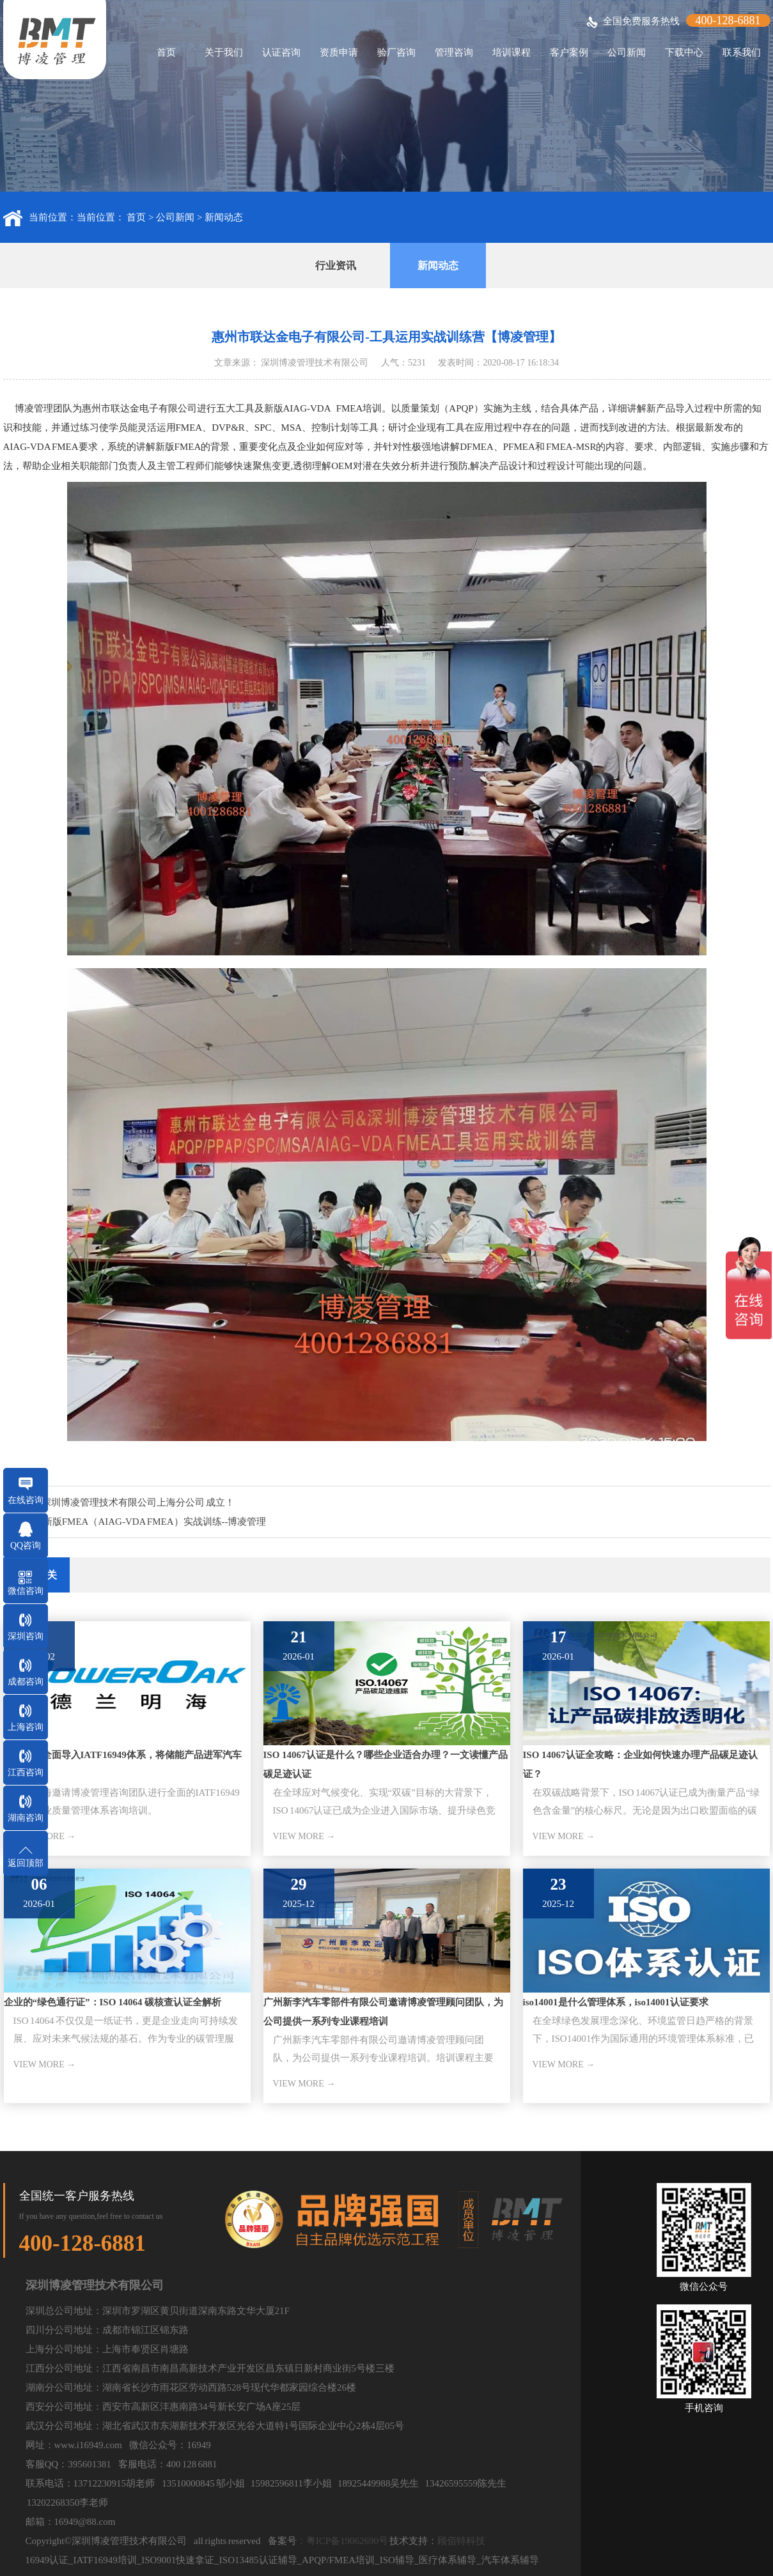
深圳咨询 (25, 1636)
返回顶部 (25, 1863)
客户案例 (569, 52)
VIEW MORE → (304, 1836)
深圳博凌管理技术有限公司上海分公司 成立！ (138, 1502)
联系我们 (741, 52)
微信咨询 (25, 1591)
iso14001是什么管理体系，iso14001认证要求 (615, 2002)
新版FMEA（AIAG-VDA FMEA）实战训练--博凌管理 (155, 1521)
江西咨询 (25, 1772)
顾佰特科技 (461, 2541)
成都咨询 (25, 1681)
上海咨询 (25, 1727)
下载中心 (684, 52)
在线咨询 (25, 1500)
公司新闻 (626, 52)
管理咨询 (454, 52)
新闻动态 (224, 217)
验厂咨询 (396, 52)
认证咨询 (281, 52)
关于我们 (224, 52)
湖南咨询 (25, 1818)
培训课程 (511, 52)
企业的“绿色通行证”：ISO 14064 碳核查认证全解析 (113, 2002)
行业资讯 (335, 265)
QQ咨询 (25, 1545)
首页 (166, 52)
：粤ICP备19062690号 (342, 2541)
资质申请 (339, 52)
